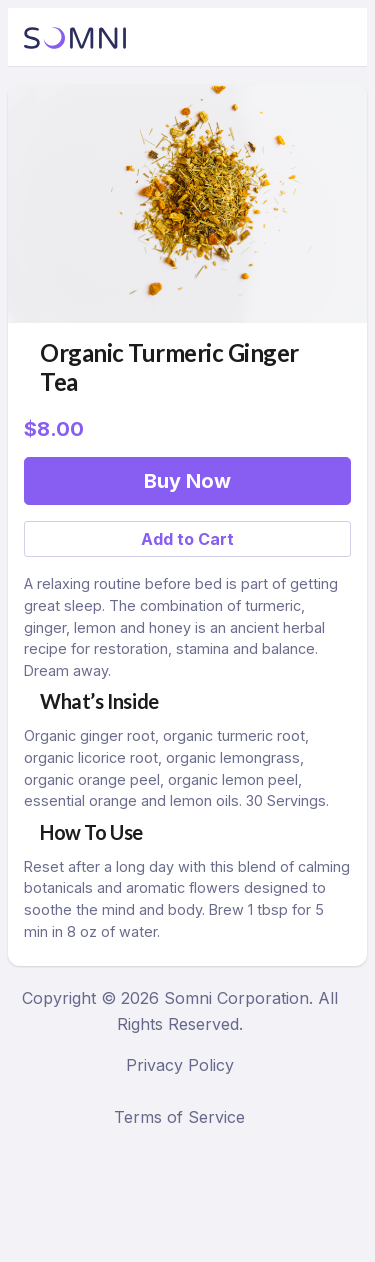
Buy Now (187, 481)
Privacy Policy (180, 1065)
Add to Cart (187, 539)
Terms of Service (179, 1117)
